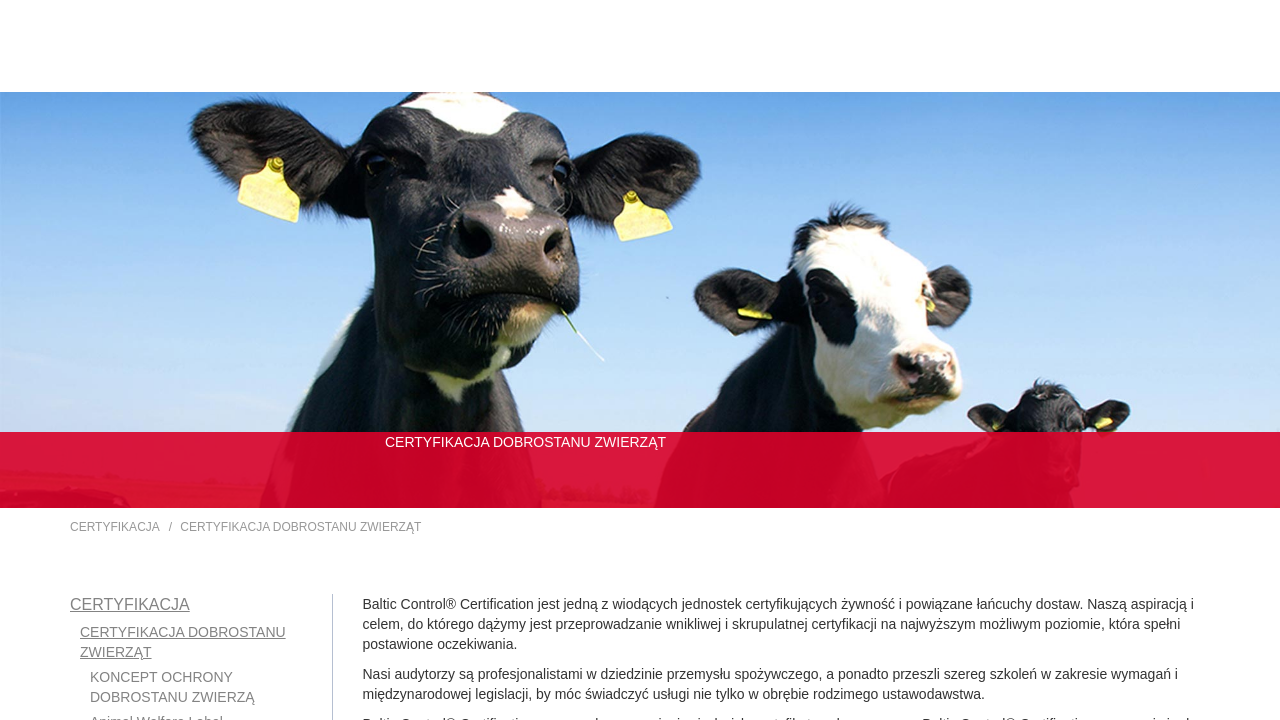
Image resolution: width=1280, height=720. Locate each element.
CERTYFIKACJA (115, 527)
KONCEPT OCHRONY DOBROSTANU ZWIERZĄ (172, 687)
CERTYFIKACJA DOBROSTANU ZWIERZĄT (300, 527)
